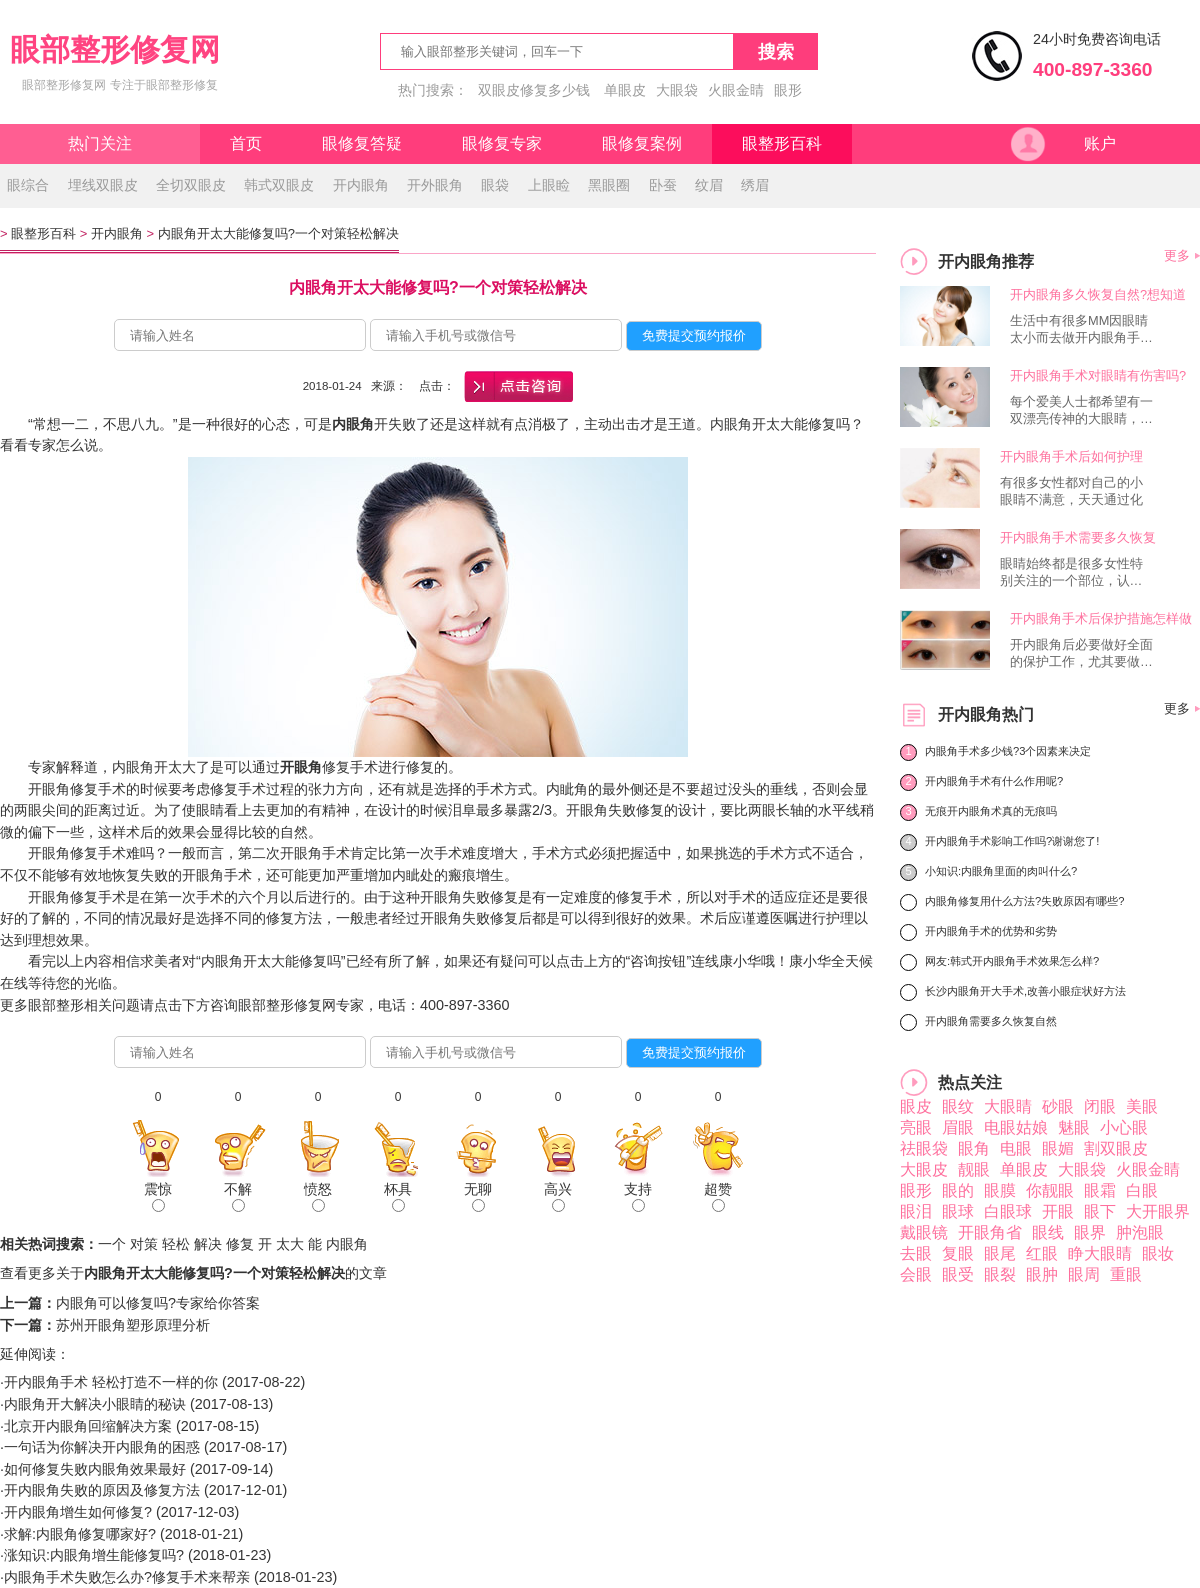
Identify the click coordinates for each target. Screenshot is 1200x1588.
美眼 (1142, 1106)
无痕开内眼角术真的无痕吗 (991, 811)
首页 (246, 143)
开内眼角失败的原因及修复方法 (102, 1490)
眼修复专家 (502, 143)
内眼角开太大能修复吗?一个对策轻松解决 (278, 233)
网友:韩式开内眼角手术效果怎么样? (1012, 961)
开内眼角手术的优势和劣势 (991, 931)
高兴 (558, 1196)
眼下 (1100, 1211)
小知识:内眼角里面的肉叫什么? (1001, 871)
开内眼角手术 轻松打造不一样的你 (111, 1382)
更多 (1177, 255)
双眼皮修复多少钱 (534, 90)
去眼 (916, 1253)
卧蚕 (663, 185)
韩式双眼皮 (279, 185)
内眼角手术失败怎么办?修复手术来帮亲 (127, 1577)
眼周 (1084, 1274)
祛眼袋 (924, 1148)
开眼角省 (990, 1232)
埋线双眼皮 (103, 185)
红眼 (1042, 1253)
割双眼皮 (1116, 1148)
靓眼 (974, 1169)
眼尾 (1000, 1253)
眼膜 (1000, 1190)
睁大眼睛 (1100, 1253)
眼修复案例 (642, 143)
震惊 (158, 1196)
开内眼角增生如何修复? (78, 1512)
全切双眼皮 (191, 185)
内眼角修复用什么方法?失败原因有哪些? (1024, 901)
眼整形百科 (782, 143)
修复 (240, 1244)
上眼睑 (549, 185)
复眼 (958, 1253)
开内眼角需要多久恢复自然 (991, 1021)
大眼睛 (1008, 1106)
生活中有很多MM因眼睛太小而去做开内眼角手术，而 (1079, 330)
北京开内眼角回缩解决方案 (88, 1426)
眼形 (788, 90)
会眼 (916, 1274)
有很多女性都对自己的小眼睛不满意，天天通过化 (1071, 491)
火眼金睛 (736, 90)
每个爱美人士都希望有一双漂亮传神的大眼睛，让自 (1081, 411)
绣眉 (755, 185)
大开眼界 (1158, 1211)
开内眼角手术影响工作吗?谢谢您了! (1012, 841)
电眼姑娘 (1016, 1127)
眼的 (958, 1190)
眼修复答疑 (362, 143)
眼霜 (1100, 1190)
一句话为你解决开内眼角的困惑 (102, 1447)
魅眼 (1074, 1127)
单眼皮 (625, 90)
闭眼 (1100, 1106)
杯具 (398, 1196)
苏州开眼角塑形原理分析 (133, 1325)
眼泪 (916, 1211)
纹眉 (709, 185)
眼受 (958, 1274)
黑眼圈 (609, 185)
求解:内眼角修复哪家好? (80, 1534)
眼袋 (495, 185)
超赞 (718, 1196)
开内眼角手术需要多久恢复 (1078, 537)
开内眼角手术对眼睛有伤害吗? (1098, 375)
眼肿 (1042, 1274)
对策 (144, 1244)
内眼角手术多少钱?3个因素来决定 (1008, 751)
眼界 (1090, 1232)
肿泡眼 (1140, 1232)
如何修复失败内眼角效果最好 (95, 1469)
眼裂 (1000, 1274)
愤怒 (318, 1196)
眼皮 (916, 1106)
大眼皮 (924, 1169)
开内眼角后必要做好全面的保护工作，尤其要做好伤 (1081, 654)
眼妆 (1158, 1253)
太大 (290, 1244)
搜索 (776, 52)
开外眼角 (435, 185)
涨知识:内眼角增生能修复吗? (94, 1555)
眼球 (958, 1211)
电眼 (1016, 1148)
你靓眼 (1050, 1190)
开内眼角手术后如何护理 (1071, 456)
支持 (638, 1196)
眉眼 (958, 1127)
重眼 (1126, 1274)
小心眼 (1124, 1127)
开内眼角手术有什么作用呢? (994, 781)
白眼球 (1008, 1211)
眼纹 (958, 1106)
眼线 (1048, 1232)
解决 (208, 1244)
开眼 (1058, 1211)
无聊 (478, 1196)
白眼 (1142, 1190)
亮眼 (916, 1127)
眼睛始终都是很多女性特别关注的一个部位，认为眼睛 (1071, 573)
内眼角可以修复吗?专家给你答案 (158, 1303)
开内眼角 (361, 185)
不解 (238, 1196)
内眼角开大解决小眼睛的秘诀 (95, 1404)
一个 (112, 1244)
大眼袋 (677, 90)
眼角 (974, 1148)
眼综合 (28, 185)
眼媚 (1058, 1148)
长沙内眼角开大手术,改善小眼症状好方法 (1025, 991)
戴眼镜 (924, 1232)
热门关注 (100, 143)
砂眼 (1058, 1106)
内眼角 (347, 1244)
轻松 (176, 1244)
